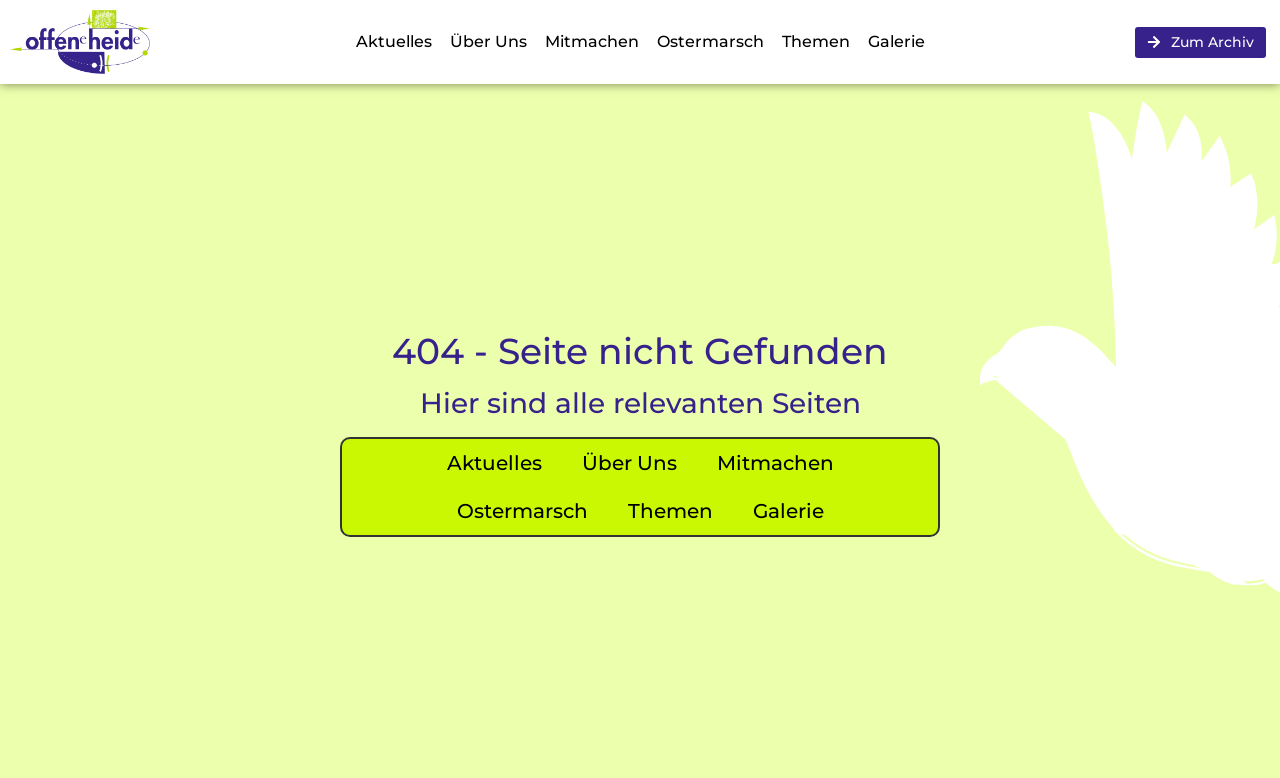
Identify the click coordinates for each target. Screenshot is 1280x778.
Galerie (896, 41)
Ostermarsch (710, 41)
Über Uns (488, 41)
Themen (816, 41)
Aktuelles (394, 41)
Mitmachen (592, 41)
